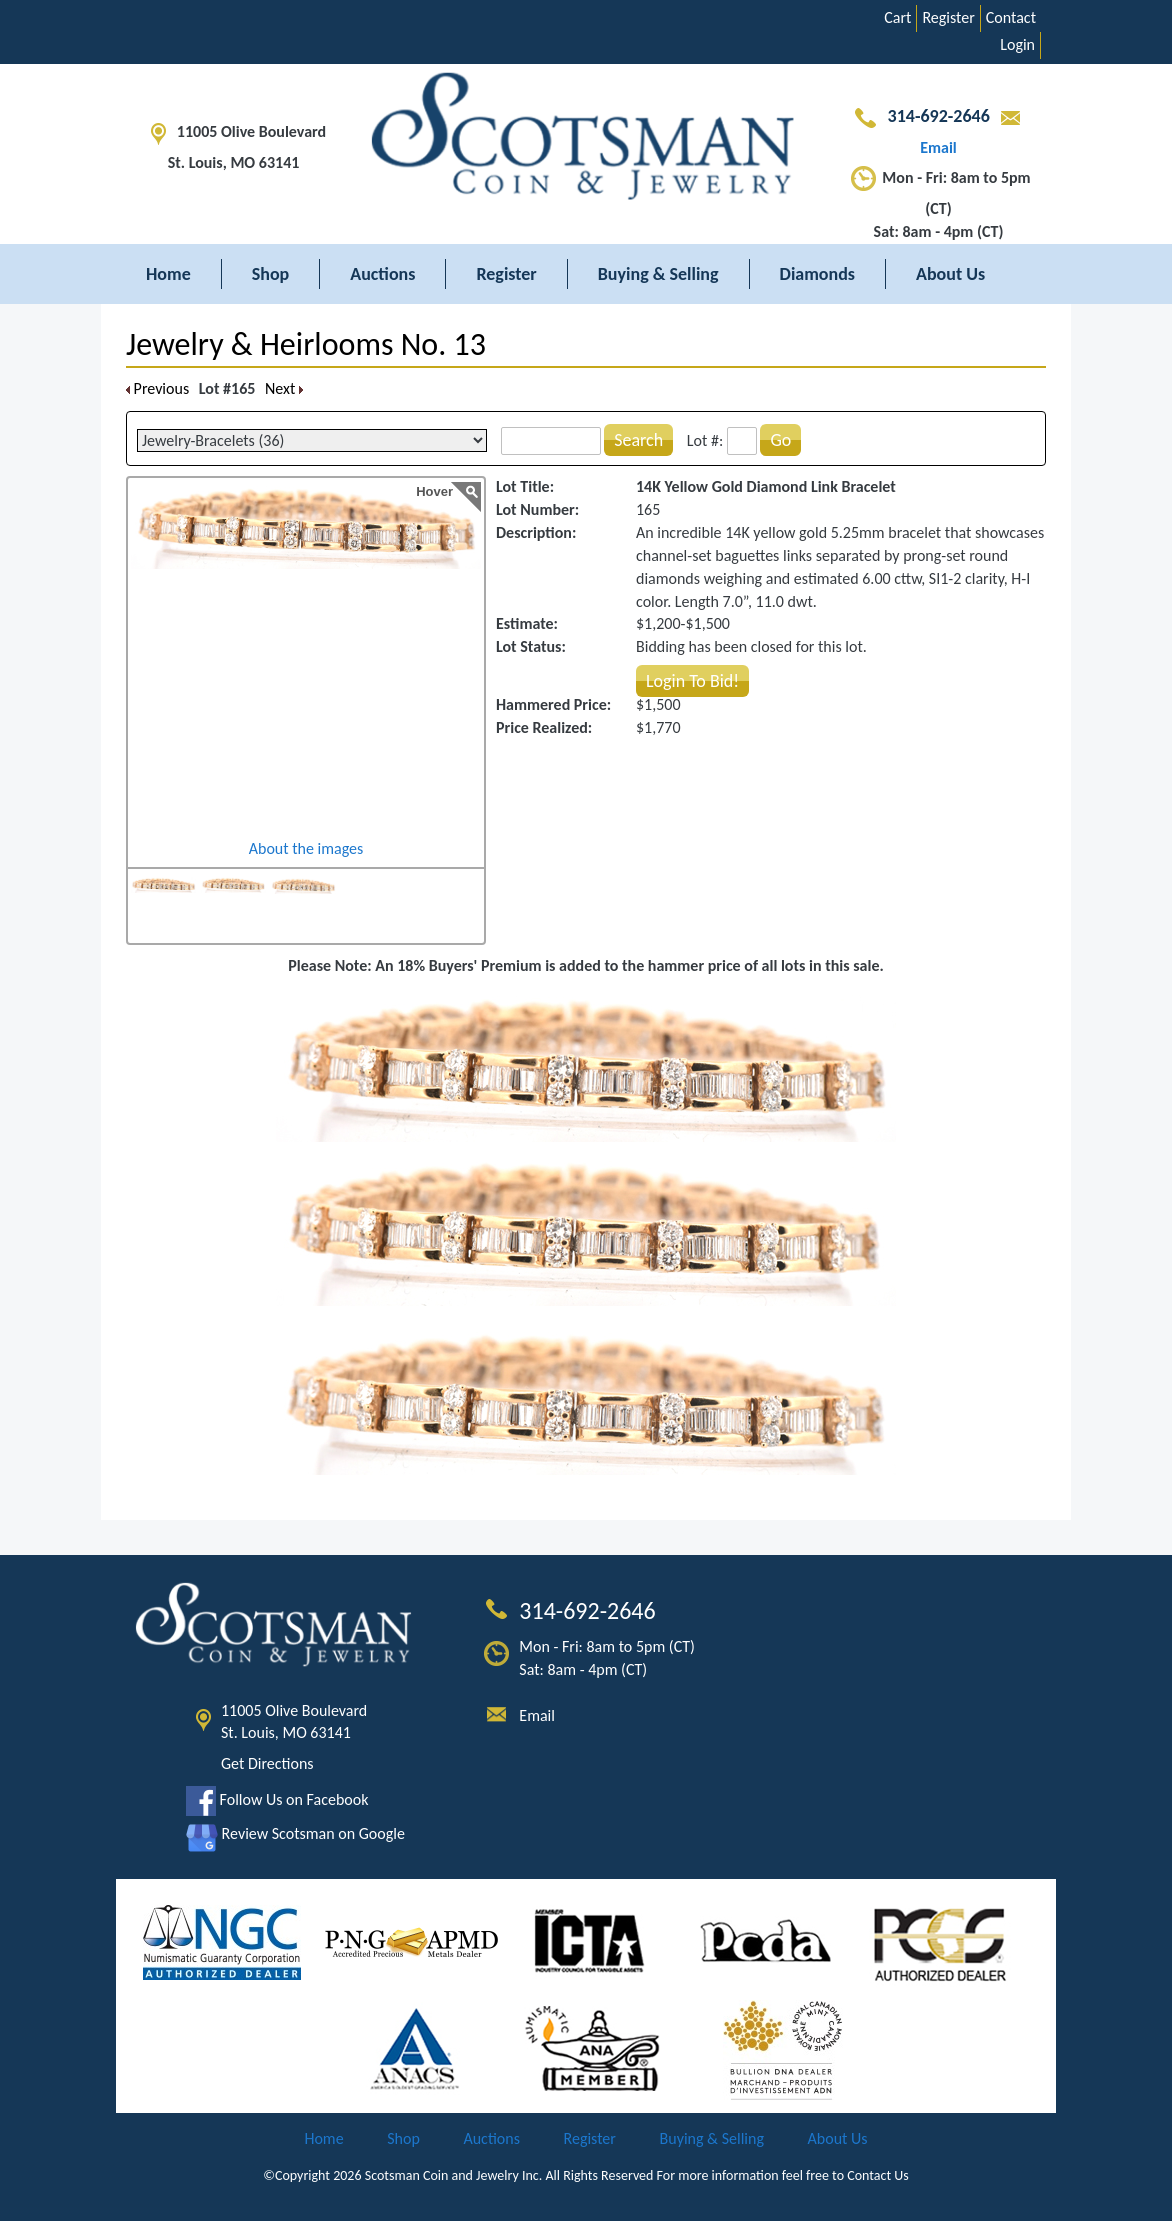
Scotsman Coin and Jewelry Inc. (454, 2175)
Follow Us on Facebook (277, 1799)
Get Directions (267, 1763)
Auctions (382, 274)
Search (638, 440)
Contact (1011, 17)
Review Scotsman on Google (295, 1833)
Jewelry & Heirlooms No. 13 (306, 344)
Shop (271, 274)
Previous (157, 388)
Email (537, 1715)
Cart (897, 17)
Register (948, 17)
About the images (306, 848)
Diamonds (817, 274)
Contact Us (878, 2175)
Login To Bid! (692, 681)
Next (284, 388)
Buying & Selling (658, 274)
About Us (950, 274)
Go (780, 440)
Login (1017, 44)
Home (168, 274)
